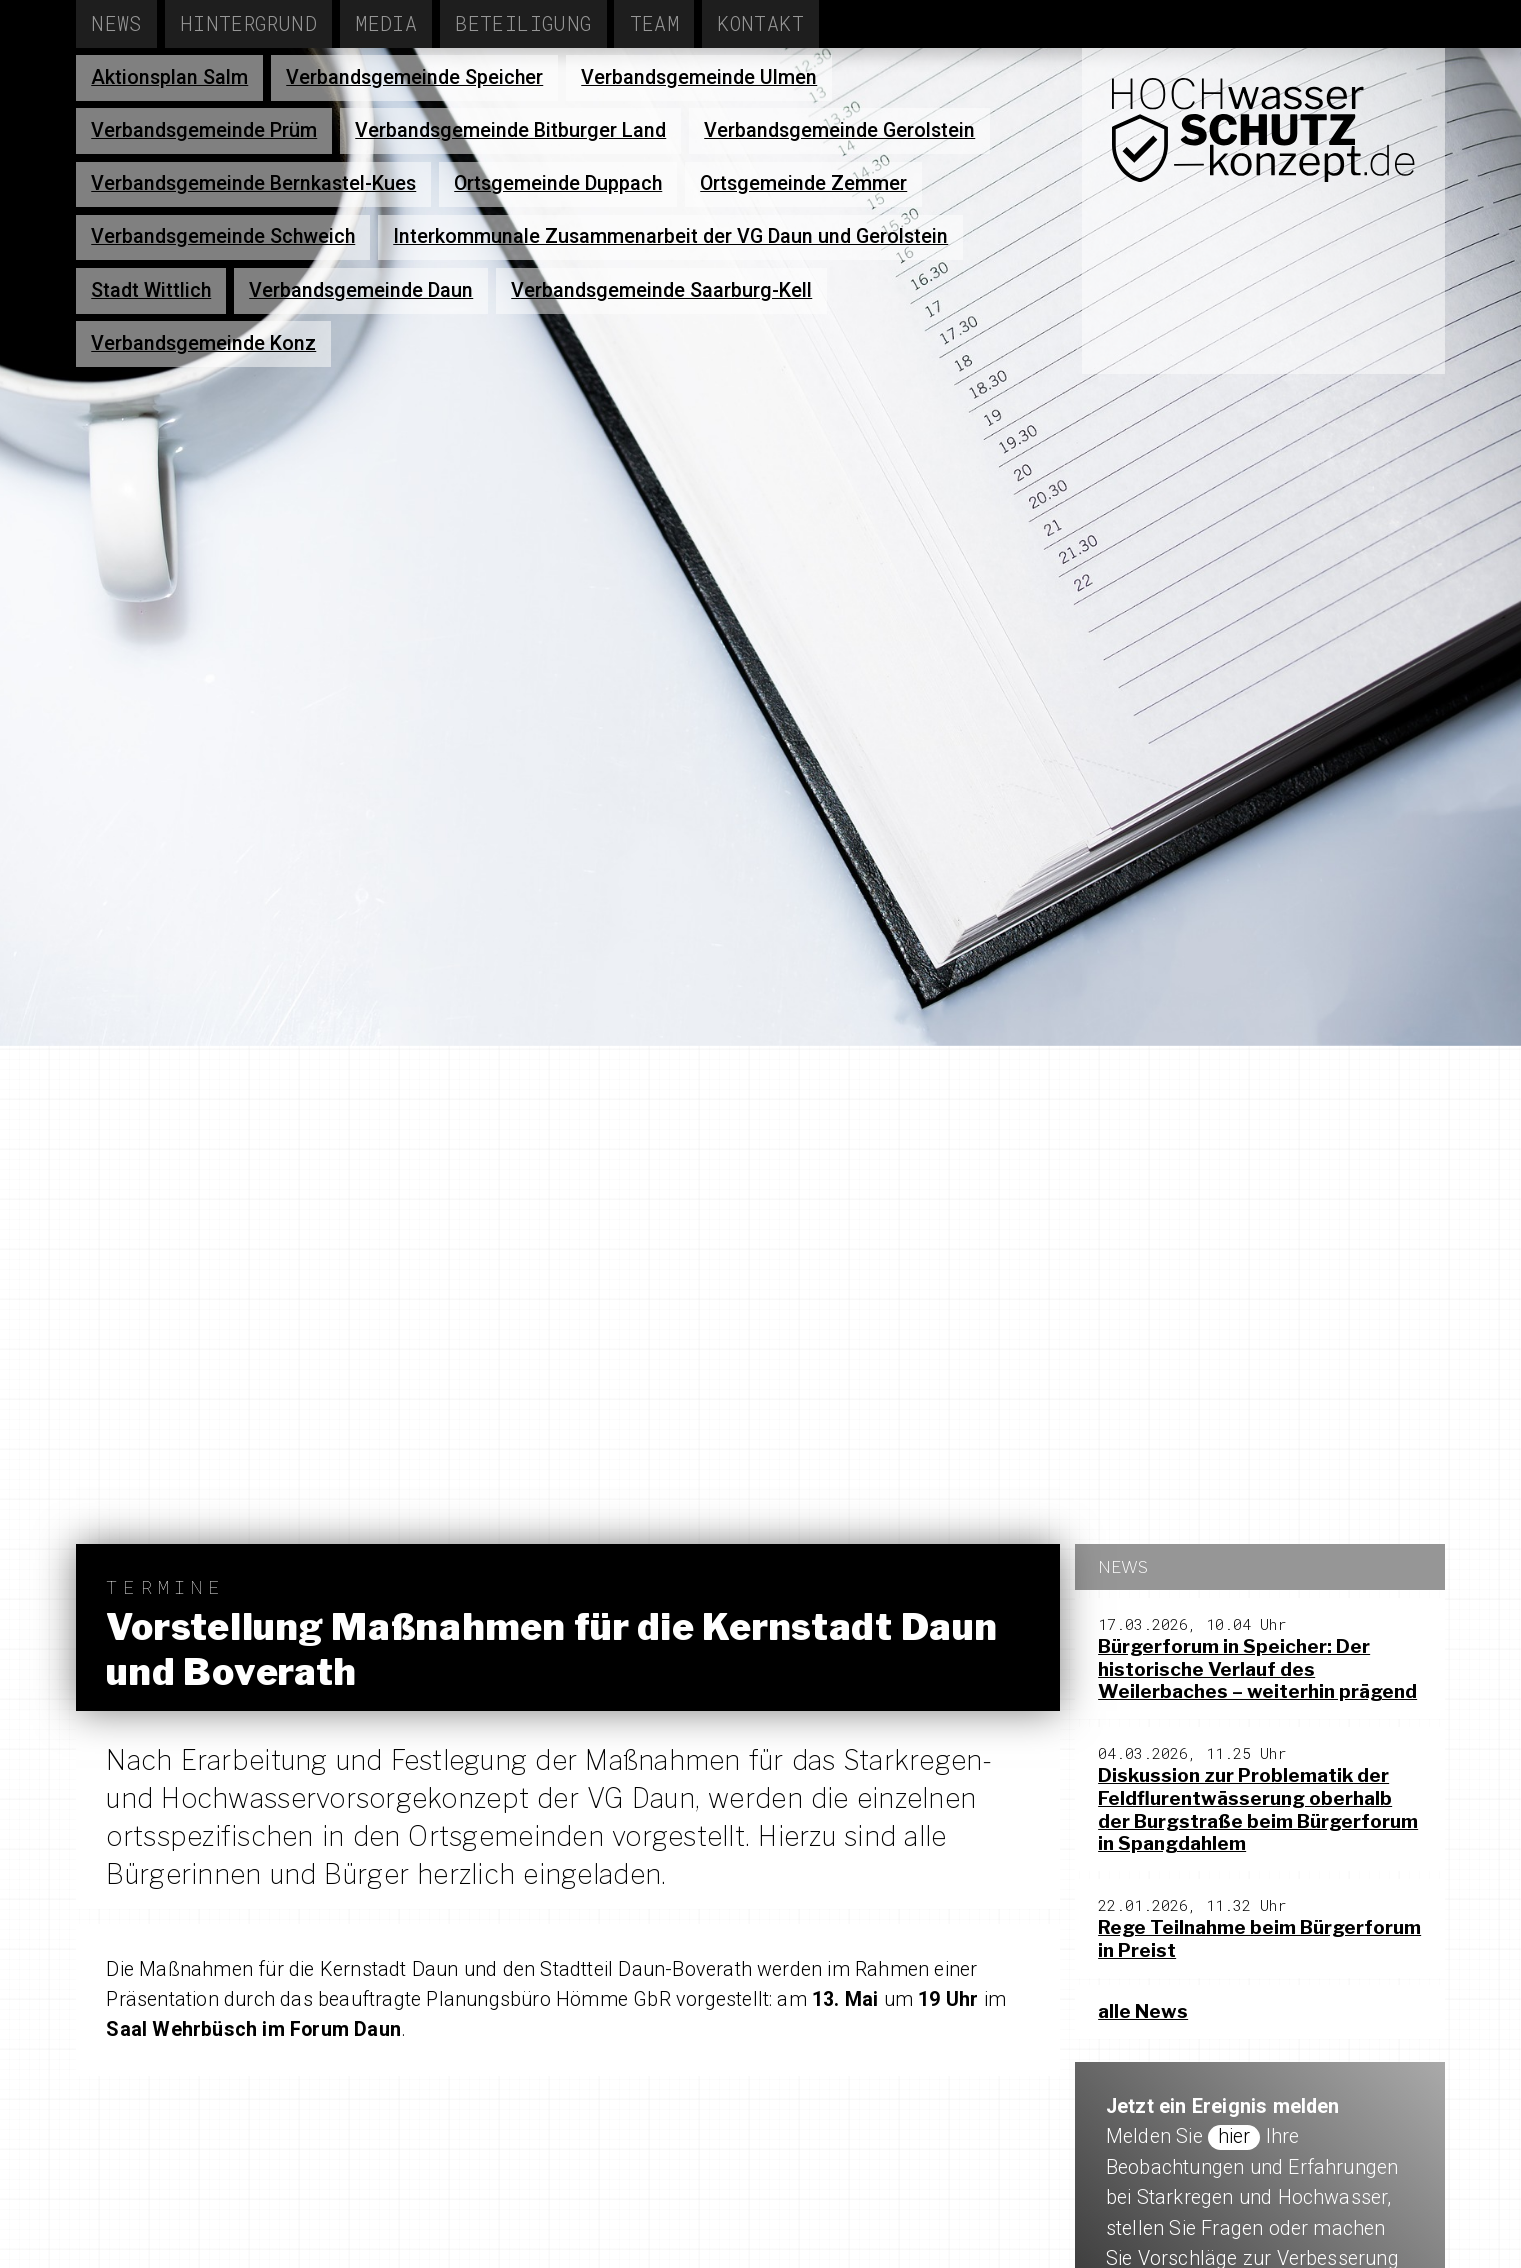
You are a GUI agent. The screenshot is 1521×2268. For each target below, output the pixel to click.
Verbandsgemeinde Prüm (204, 130)
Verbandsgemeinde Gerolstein (839, 130)
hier (1234, 2136)
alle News (1143, 2011)
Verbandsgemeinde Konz (203, 343)
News (116, 23)
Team (655, 23)
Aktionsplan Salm (169, 77)
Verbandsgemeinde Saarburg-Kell (661, 290)
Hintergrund (248, 23)
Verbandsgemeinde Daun (361, 290)
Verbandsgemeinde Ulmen (699, 77)
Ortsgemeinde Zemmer (803, 183)
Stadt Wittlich (151, 290)
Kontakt (760, 23)
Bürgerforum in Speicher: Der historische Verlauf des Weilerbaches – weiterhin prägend (1257, 1669)
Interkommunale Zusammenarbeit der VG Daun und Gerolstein (670, 236)
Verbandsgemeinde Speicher (414, 77)
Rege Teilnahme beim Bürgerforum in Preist (1259, 1939)
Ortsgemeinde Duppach (558, 183)
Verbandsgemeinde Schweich (223, 236)
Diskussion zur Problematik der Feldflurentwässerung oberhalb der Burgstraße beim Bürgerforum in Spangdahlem (1258, 1809)
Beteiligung (523, 23)
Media (386, 23)
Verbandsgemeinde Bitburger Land (510, 130)
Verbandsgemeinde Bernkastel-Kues (253, 183)
